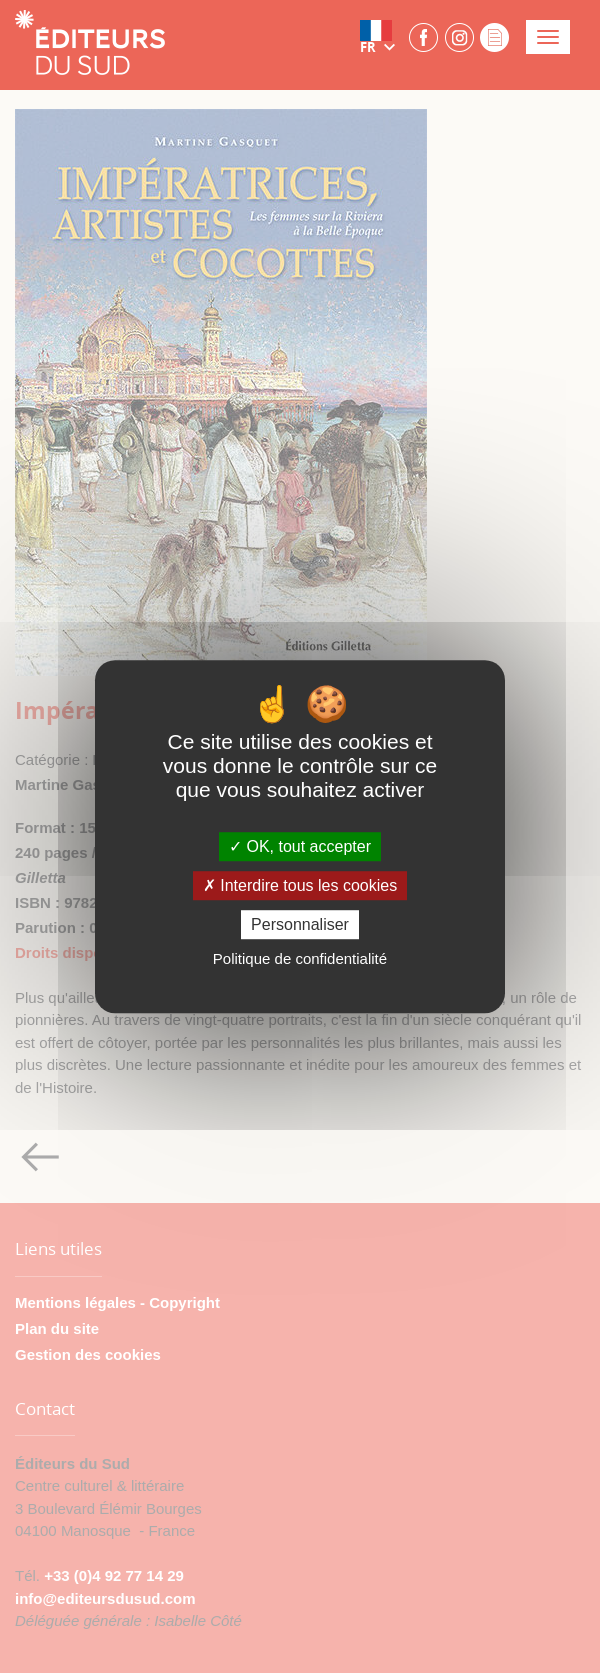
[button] (382, 37)
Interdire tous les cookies (300, 885)
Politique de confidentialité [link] (300, 958)
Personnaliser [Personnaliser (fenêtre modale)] (300, 924)
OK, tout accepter (300, 846)
